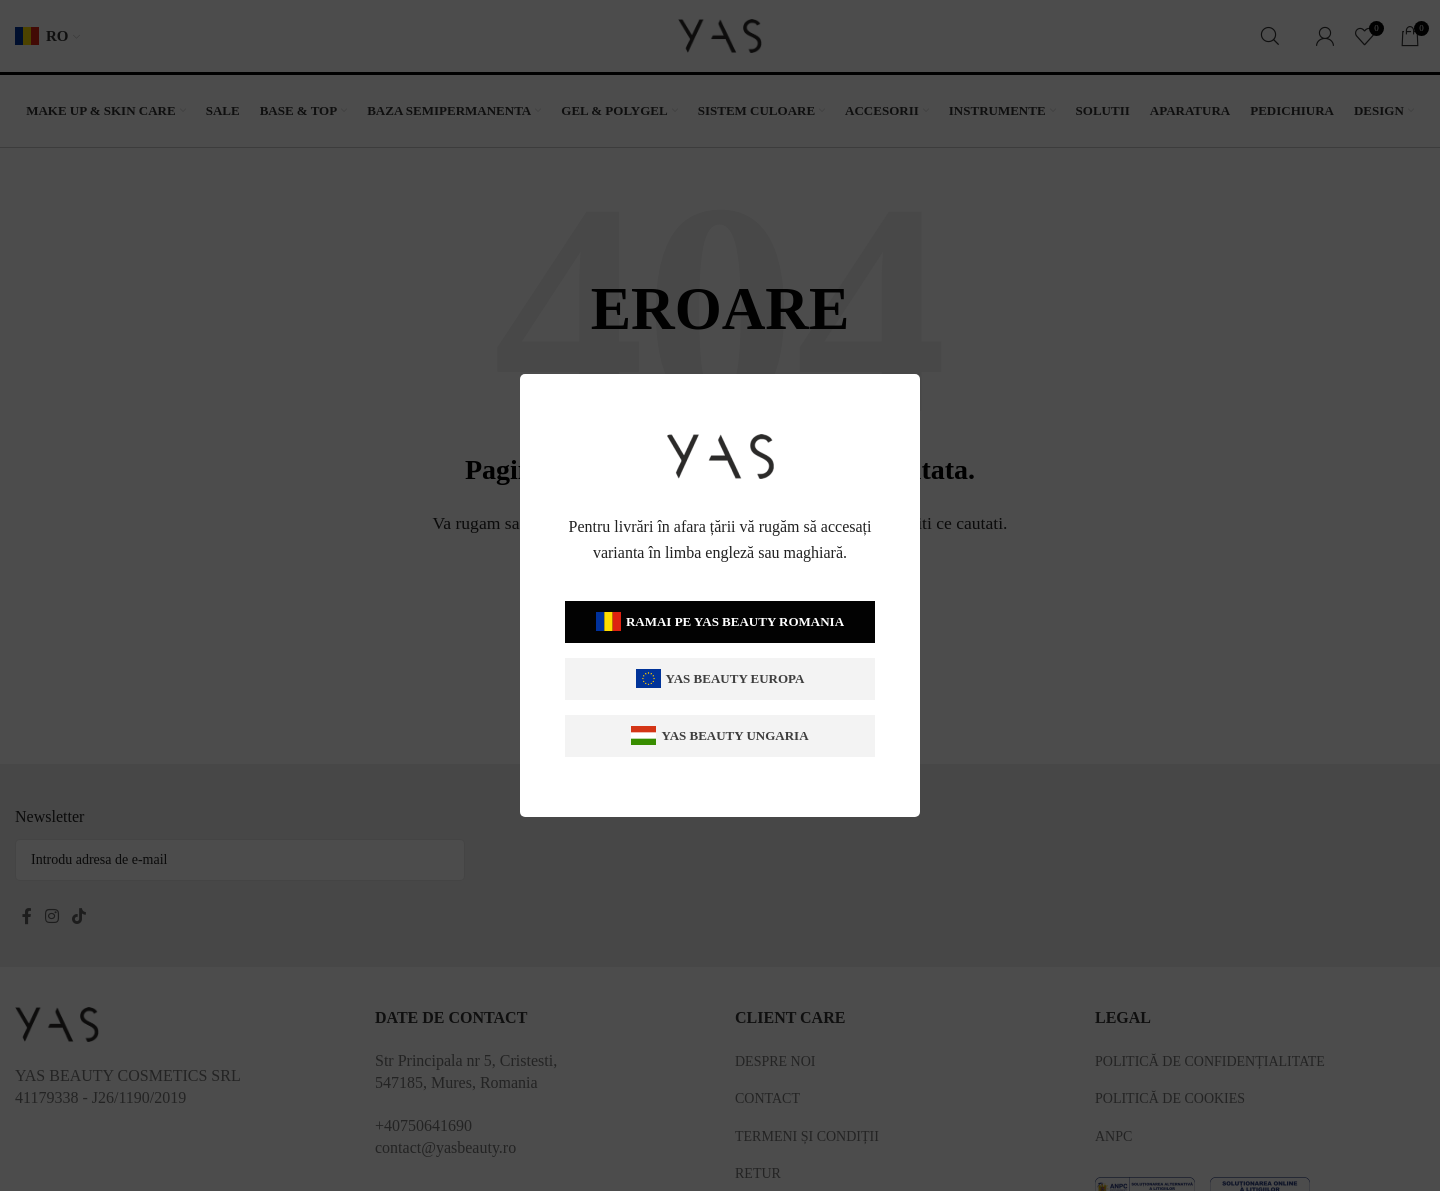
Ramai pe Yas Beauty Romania (720, 621)
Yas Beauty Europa (719, 678)
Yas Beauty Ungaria (719, 735)
